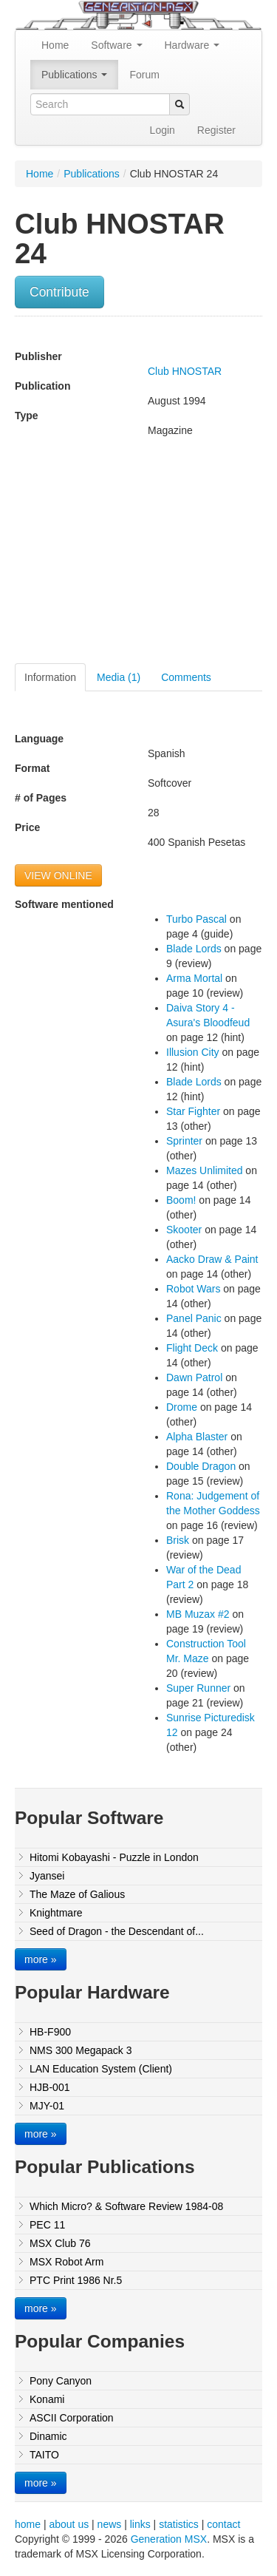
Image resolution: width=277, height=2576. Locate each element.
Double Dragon (201, 1466)
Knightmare (56, 1913)
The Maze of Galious (77, 1894)
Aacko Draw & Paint (212, 1259)
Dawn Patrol (194, 1377)
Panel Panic (194, 1318)
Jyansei (47, 1876)
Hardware (192, 45)
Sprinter (184, 1141)
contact (223, 2524)
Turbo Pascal (196, 919)
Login (162, 130)
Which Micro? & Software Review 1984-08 (126, 2206)
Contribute (59, 292)
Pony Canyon (61, 2381)
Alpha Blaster (197, 1437)
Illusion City (192, 1052)
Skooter (184, 1230)
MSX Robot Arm (66, 2262)
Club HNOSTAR (185, 371)
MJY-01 (47, 2106)
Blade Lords (194, 949)
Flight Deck (192, 1348)
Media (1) (118, 677)
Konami (47, 2399)
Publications (74, 75)
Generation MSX (169, 2539)
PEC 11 (47, 2225)
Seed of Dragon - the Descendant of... (117, 1931)
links (140, 2524)
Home (55, 45)
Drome (181, 1407)
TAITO (44, 2455)
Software (116, 45)
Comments (186, 677)
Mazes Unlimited (204, 1170)
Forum (144, 75)
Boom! (181, 1200)
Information (50, 677)
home (28, 2524)
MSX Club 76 (60, 2243)
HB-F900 (50, 2032)
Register (216, 130)
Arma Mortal (194, 978)
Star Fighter (193, 1111)
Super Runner (198, 1688)
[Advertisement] (139, 556)
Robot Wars (193, 1289)
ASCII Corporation (72, 2418)
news (110, 2524)
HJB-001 (49, 2087)
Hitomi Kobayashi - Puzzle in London (114, 1857)
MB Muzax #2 (198, 1614)
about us (69, 2524)
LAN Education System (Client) (101, 2069)
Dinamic (48, 2436)
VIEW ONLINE (58, 875)
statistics (179, 2524)
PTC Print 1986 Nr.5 (76, 2280)
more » (40, 1959)
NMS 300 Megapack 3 (81, 2050)
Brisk (177, 1540)
